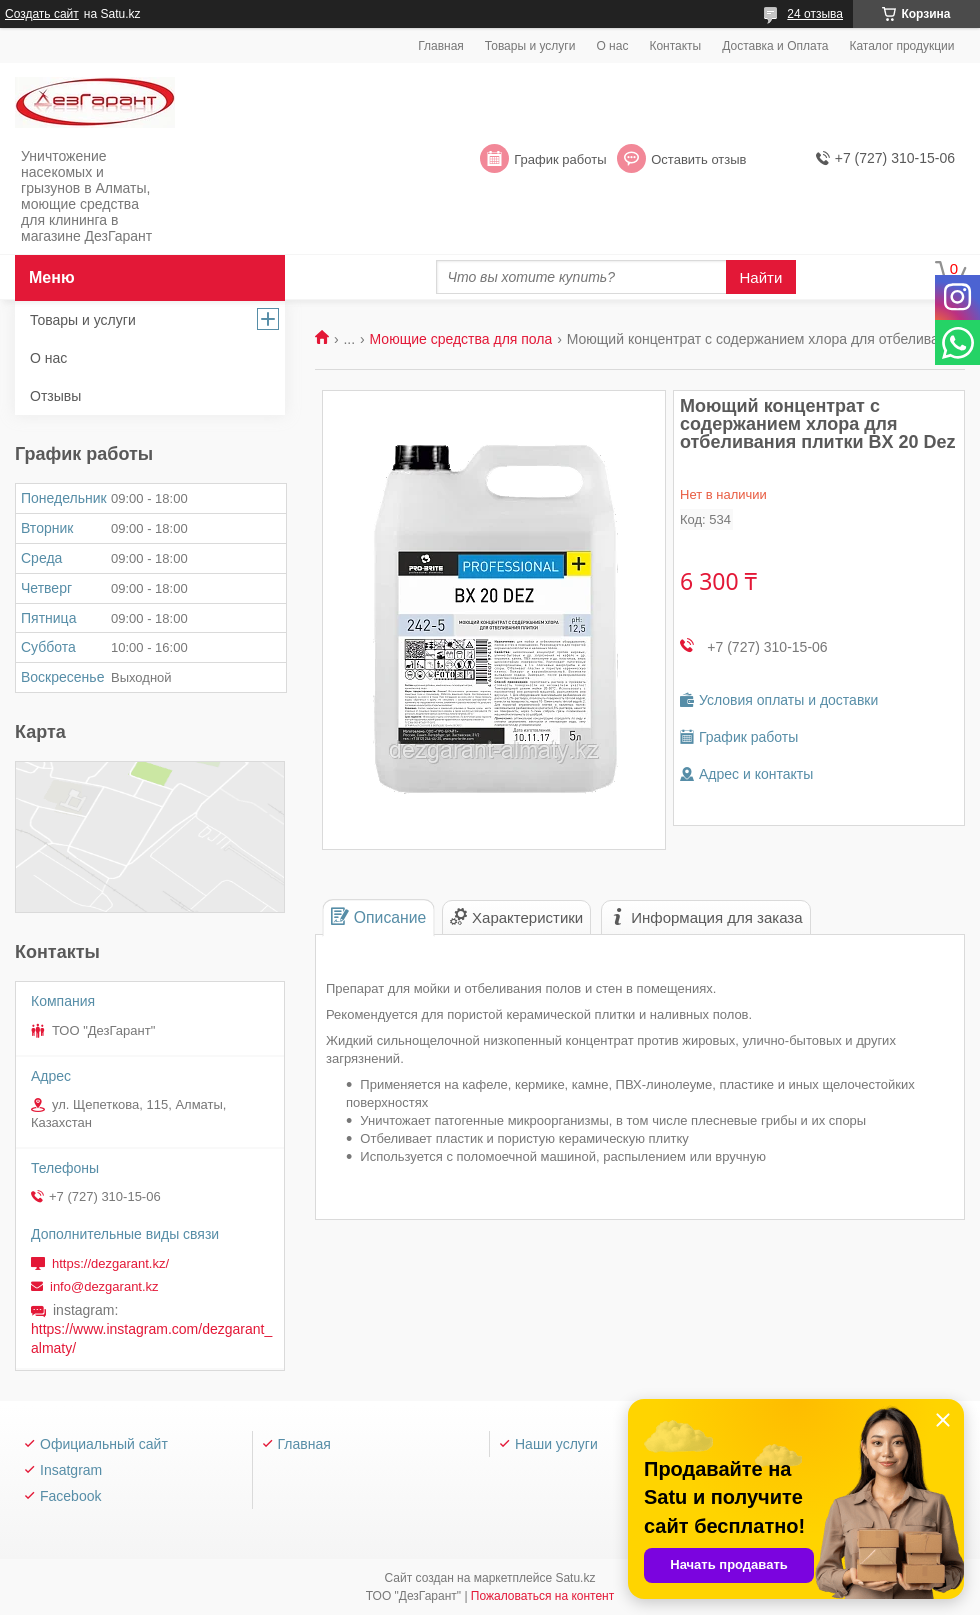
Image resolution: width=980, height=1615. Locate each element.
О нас (612, 46)
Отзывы (55, 396)
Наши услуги (556, 1444)
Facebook (70, 1496)
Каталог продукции (901, 46)
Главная (441, 46)
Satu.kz (575, 1578)
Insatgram (71, 1470)
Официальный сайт (104, 1444)
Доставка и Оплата (775, 46)
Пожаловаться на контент (542, 1596)
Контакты (675, 46)
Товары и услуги (530, 46)
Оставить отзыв (698, 159)
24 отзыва (815, 14)
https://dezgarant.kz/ (110, 1263)
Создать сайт (42, 14)
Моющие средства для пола (461, 339)
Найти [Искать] (761, 277)
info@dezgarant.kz (104, 1286)
